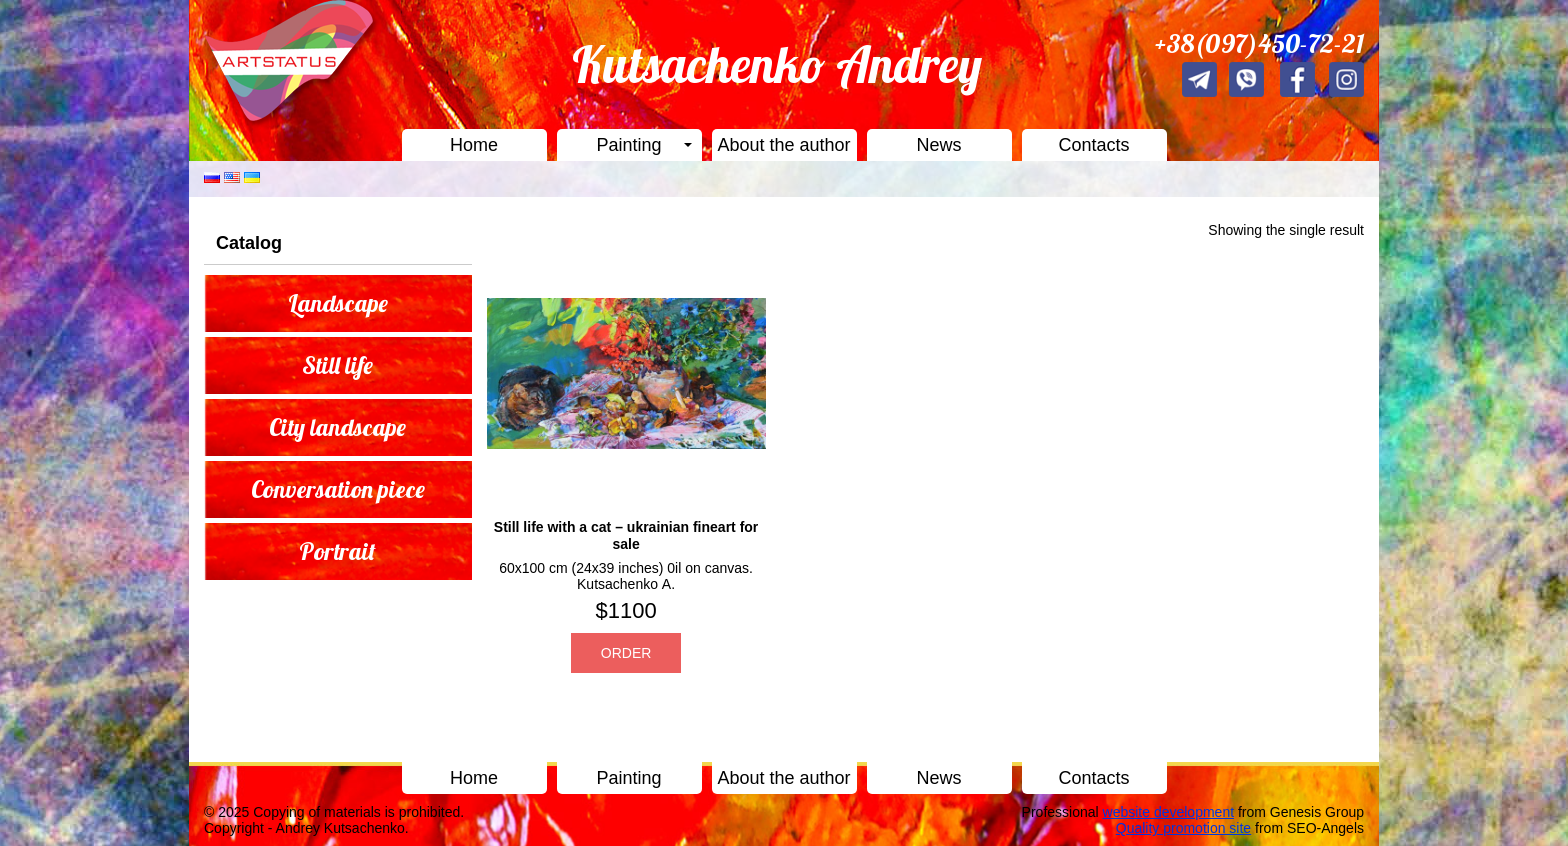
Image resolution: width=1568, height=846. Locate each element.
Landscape (338, 303)
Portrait (337, 551)
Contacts (1093, 145)
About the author (783, 145)
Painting (628, 145)
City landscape (337, 427)
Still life (337, 365)
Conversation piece (338, 489)
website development (1169, 812)
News (938, 145)
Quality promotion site (1183, 828)
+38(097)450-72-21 (1259, 43)
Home (474, 145)
